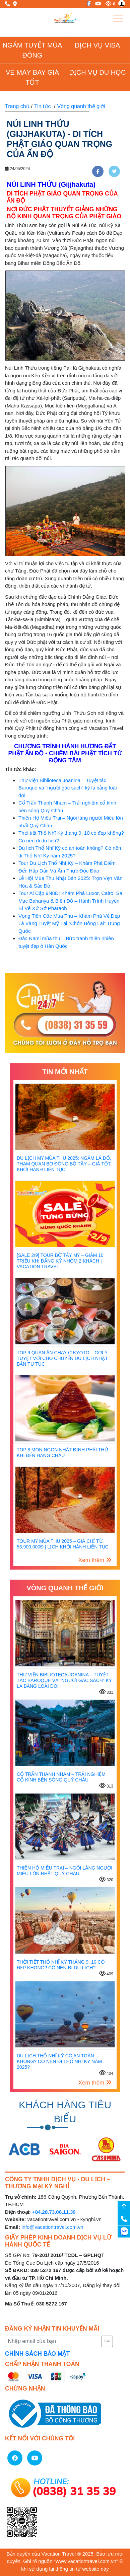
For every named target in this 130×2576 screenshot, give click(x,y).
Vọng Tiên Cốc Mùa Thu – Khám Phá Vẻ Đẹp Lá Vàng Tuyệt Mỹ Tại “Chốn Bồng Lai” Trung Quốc (69, 923)
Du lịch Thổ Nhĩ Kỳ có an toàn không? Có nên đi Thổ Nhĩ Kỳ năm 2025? (59, 2061)
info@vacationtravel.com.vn (52, 2227)
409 (106, 1973)
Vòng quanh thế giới (81, 106)
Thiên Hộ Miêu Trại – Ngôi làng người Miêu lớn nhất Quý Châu (64, 1870)
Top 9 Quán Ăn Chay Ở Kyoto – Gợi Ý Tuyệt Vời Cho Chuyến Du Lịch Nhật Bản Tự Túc (62, 1358)
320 (106, 1879)
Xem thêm (95, 1560)
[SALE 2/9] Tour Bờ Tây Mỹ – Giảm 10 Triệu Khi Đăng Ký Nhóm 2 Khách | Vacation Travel (60, 1261)
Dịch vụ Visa (97, 45)
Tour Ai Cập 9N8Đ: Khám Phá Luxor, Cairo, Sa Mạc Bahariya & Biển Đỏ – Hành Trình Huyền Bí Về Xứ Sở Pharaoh (70, 900)
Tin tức (42, 106)
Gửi (107, 2341)
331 (106, 1691)
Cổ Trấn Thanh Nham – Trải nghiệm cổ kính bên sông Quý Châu (61, 1777)
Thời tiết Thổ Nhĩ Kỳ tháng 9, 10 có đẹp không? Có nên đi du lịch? (61, 1964)
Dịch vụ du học (97, 72)
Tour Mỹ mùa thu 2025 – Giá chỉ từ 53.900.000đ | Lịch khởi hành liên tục (63, 1543)
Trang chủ (17, 106)
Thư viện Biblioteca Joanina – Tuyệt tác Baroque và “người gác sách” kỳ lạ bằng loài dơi (67, 787)
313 (106, 1785)
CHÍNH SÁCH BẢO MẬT (37, 2353)
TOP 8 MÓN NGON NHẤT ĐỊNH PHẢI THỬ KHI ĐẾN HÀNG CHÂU (62, 1452)
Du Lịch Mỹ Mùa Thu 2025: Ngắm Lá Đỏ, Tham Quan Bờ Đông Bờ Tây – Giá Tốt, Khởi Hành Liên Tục (64, 1163)
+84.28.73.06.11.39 (54, 2212)
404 (106, 2072)
